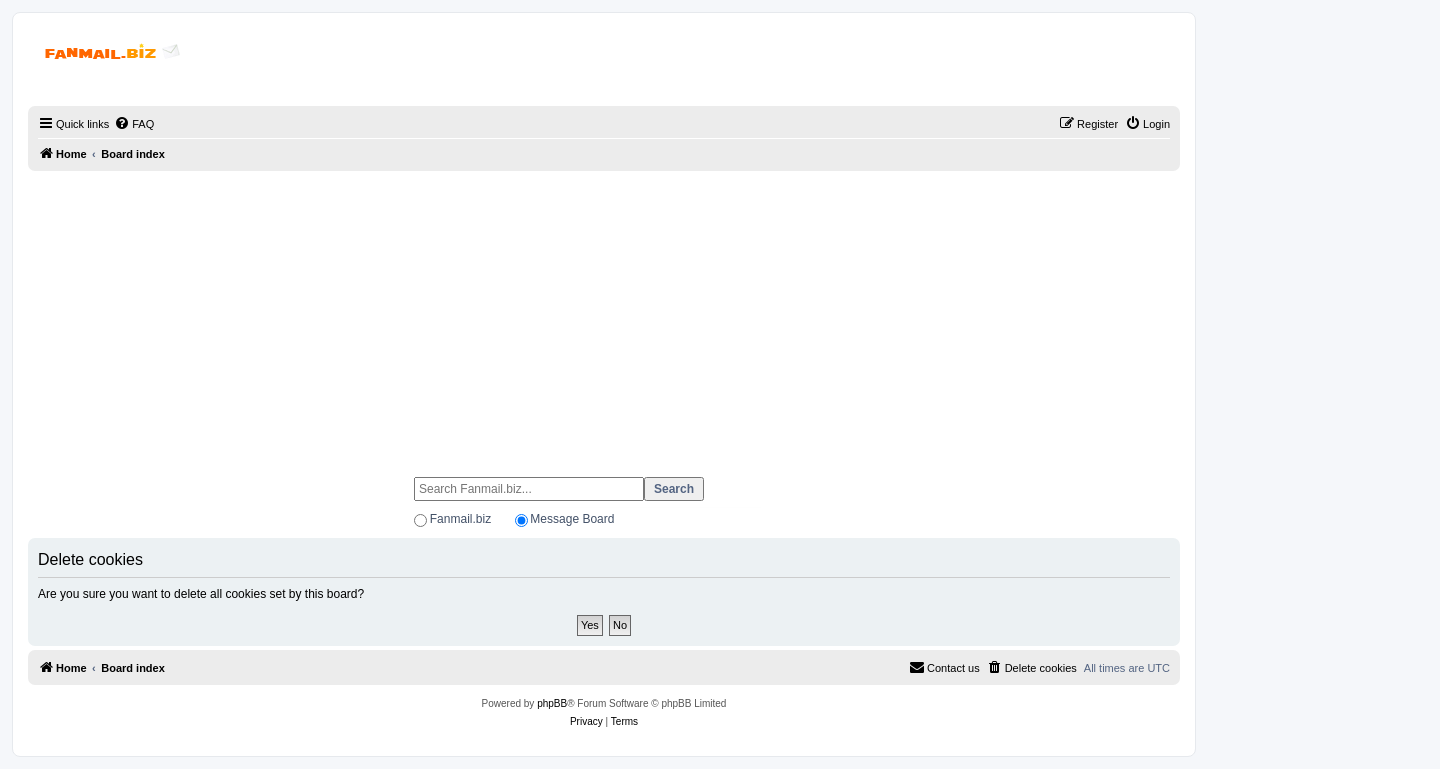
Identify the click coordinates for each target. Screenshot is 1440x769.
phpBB (552, 703)
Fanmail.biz (460, 519)
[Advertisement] (604, 315)
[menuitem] (134, 124)
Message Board (572, 519)
